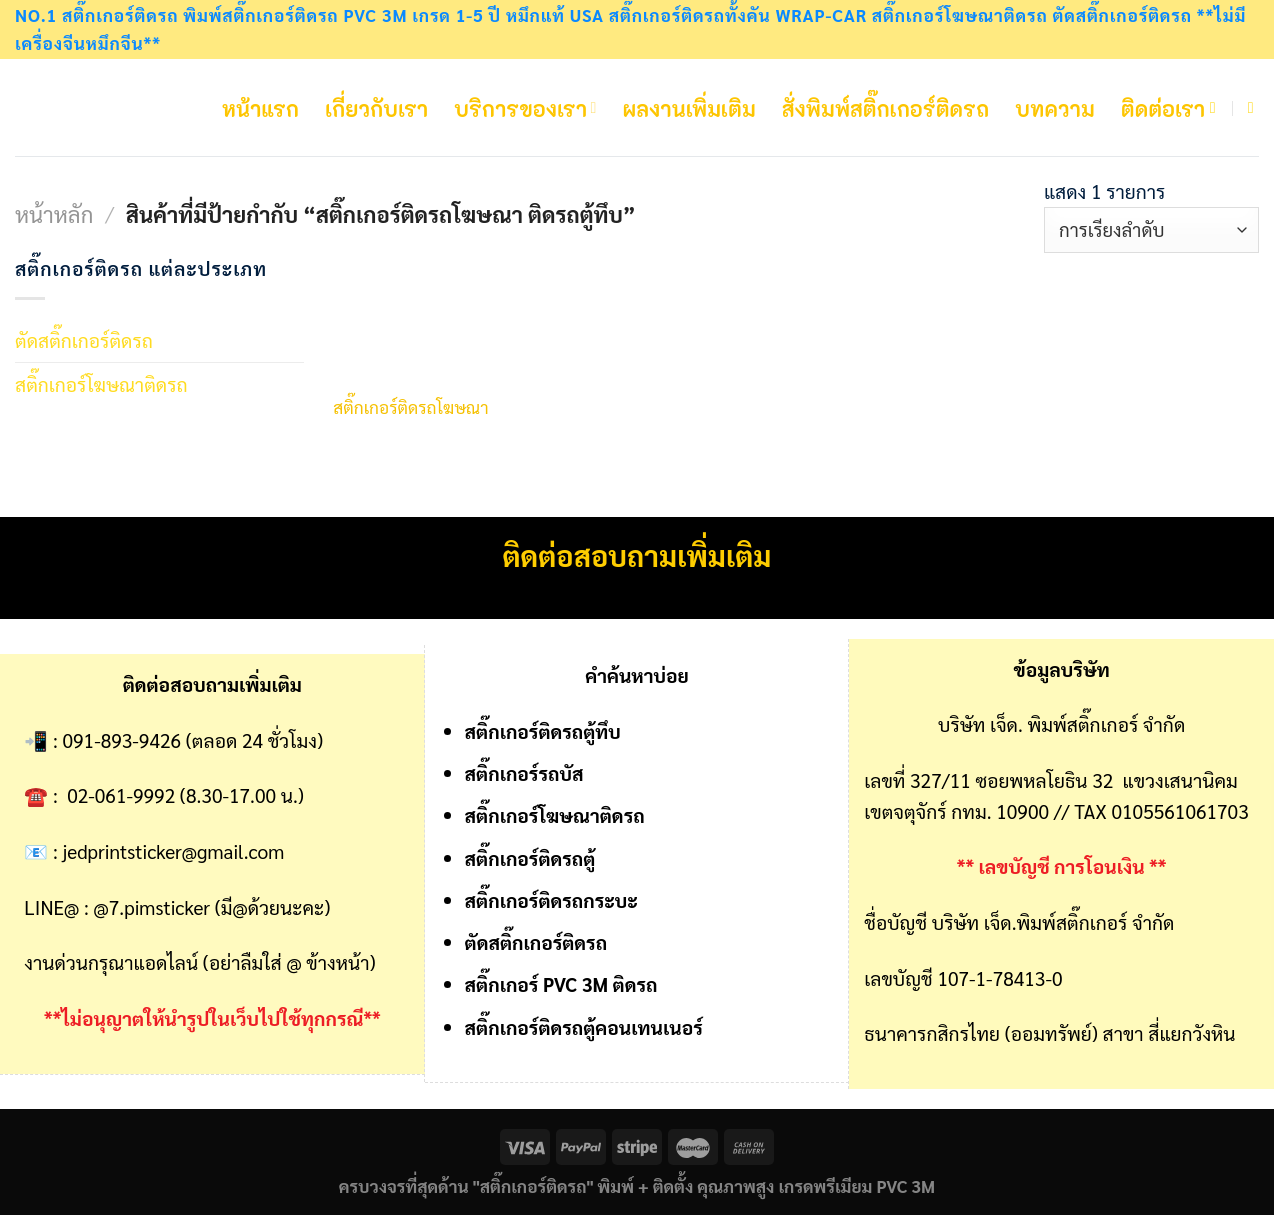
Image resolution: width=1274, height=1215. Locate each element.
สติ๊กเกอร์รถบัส (524, 772)
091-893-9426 (122, 739)
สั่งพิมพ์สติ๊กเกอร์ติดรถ (885, 108)
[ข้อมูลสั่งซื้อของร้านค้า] (1151, 230)
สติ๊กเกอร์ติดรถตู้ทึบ (543, 730)
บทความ (1055, 108)
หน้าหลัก (54, 213)
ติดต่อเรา (1163, 108)
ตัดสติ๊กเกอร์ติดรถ (84, 339)
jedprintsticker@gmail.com (174, 850)
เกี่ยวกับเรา (376, 108)
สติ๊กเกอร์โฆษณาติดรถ (101, 383)
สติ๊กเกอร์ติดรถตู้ (530, 857)
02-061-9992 (121, 794)
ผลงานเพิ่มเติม (689, 108)
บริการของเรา (525, 108)
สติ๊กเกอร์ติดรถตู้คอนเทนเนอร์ (584, 1026)
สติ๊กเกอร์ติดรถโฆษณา (410, 407)
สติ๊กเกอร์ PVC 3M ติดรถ (561, 983)
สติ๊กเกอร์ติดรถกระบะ (551, 899)
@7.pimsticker (152, 906)
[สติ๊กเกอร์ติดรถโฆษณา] (418, 316)
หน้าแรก (260, 108)
